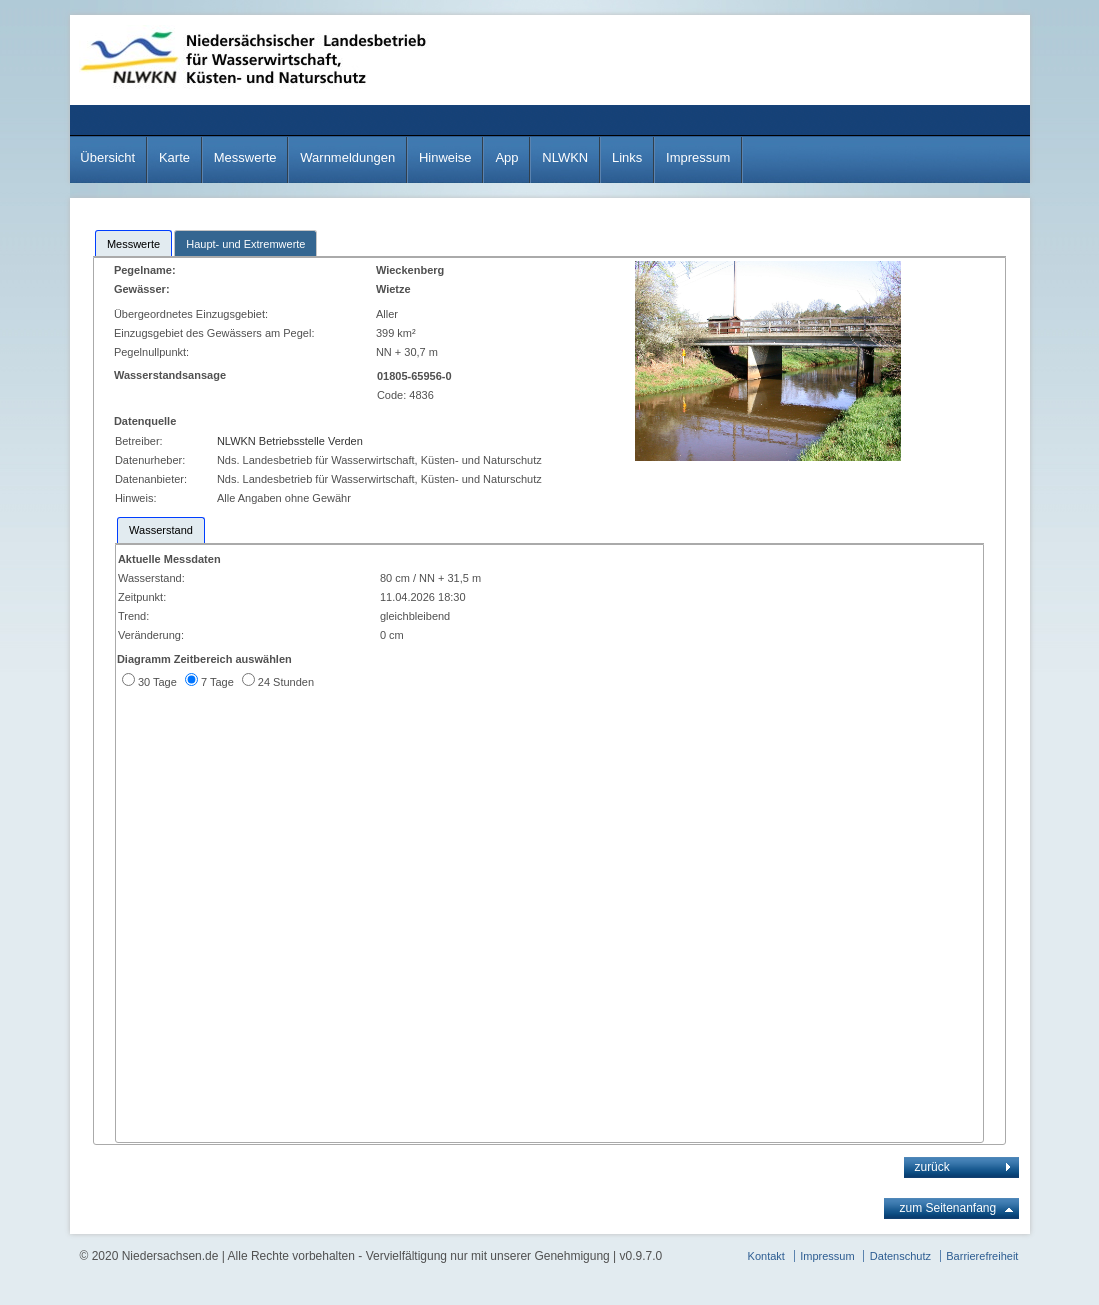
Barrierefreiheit (982, 1256)
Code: (393, 395)
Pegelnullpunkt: (153, 352)
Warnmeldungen (347, 157)
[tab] (133, 243)
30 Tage (157, 682)
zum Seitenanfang (947, 1208)
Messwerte (245, 157)
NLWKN (565, 157)
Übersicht (107, 157)
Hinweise (445, 157)
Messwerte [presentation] (133, 244)
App (506, 157)
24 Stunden (286, 682)
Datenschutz (900, 1256)
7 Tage (217, 682)
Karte (174, 157)
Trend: (133, 616)
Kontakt (766, 1256)
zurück (931, 1167)
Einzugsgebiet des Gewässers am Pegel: (217, 333)
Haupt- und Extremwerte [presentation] (245, 244)
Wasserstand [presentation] (161, 530)
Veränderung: (151, 635)
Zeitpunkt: (142, 597)
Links (627, 157)
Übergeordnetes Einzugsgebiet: (192, 314)
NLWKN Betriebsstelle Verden (290, 441)
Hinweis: (136, 498)
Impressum (698, 157)
